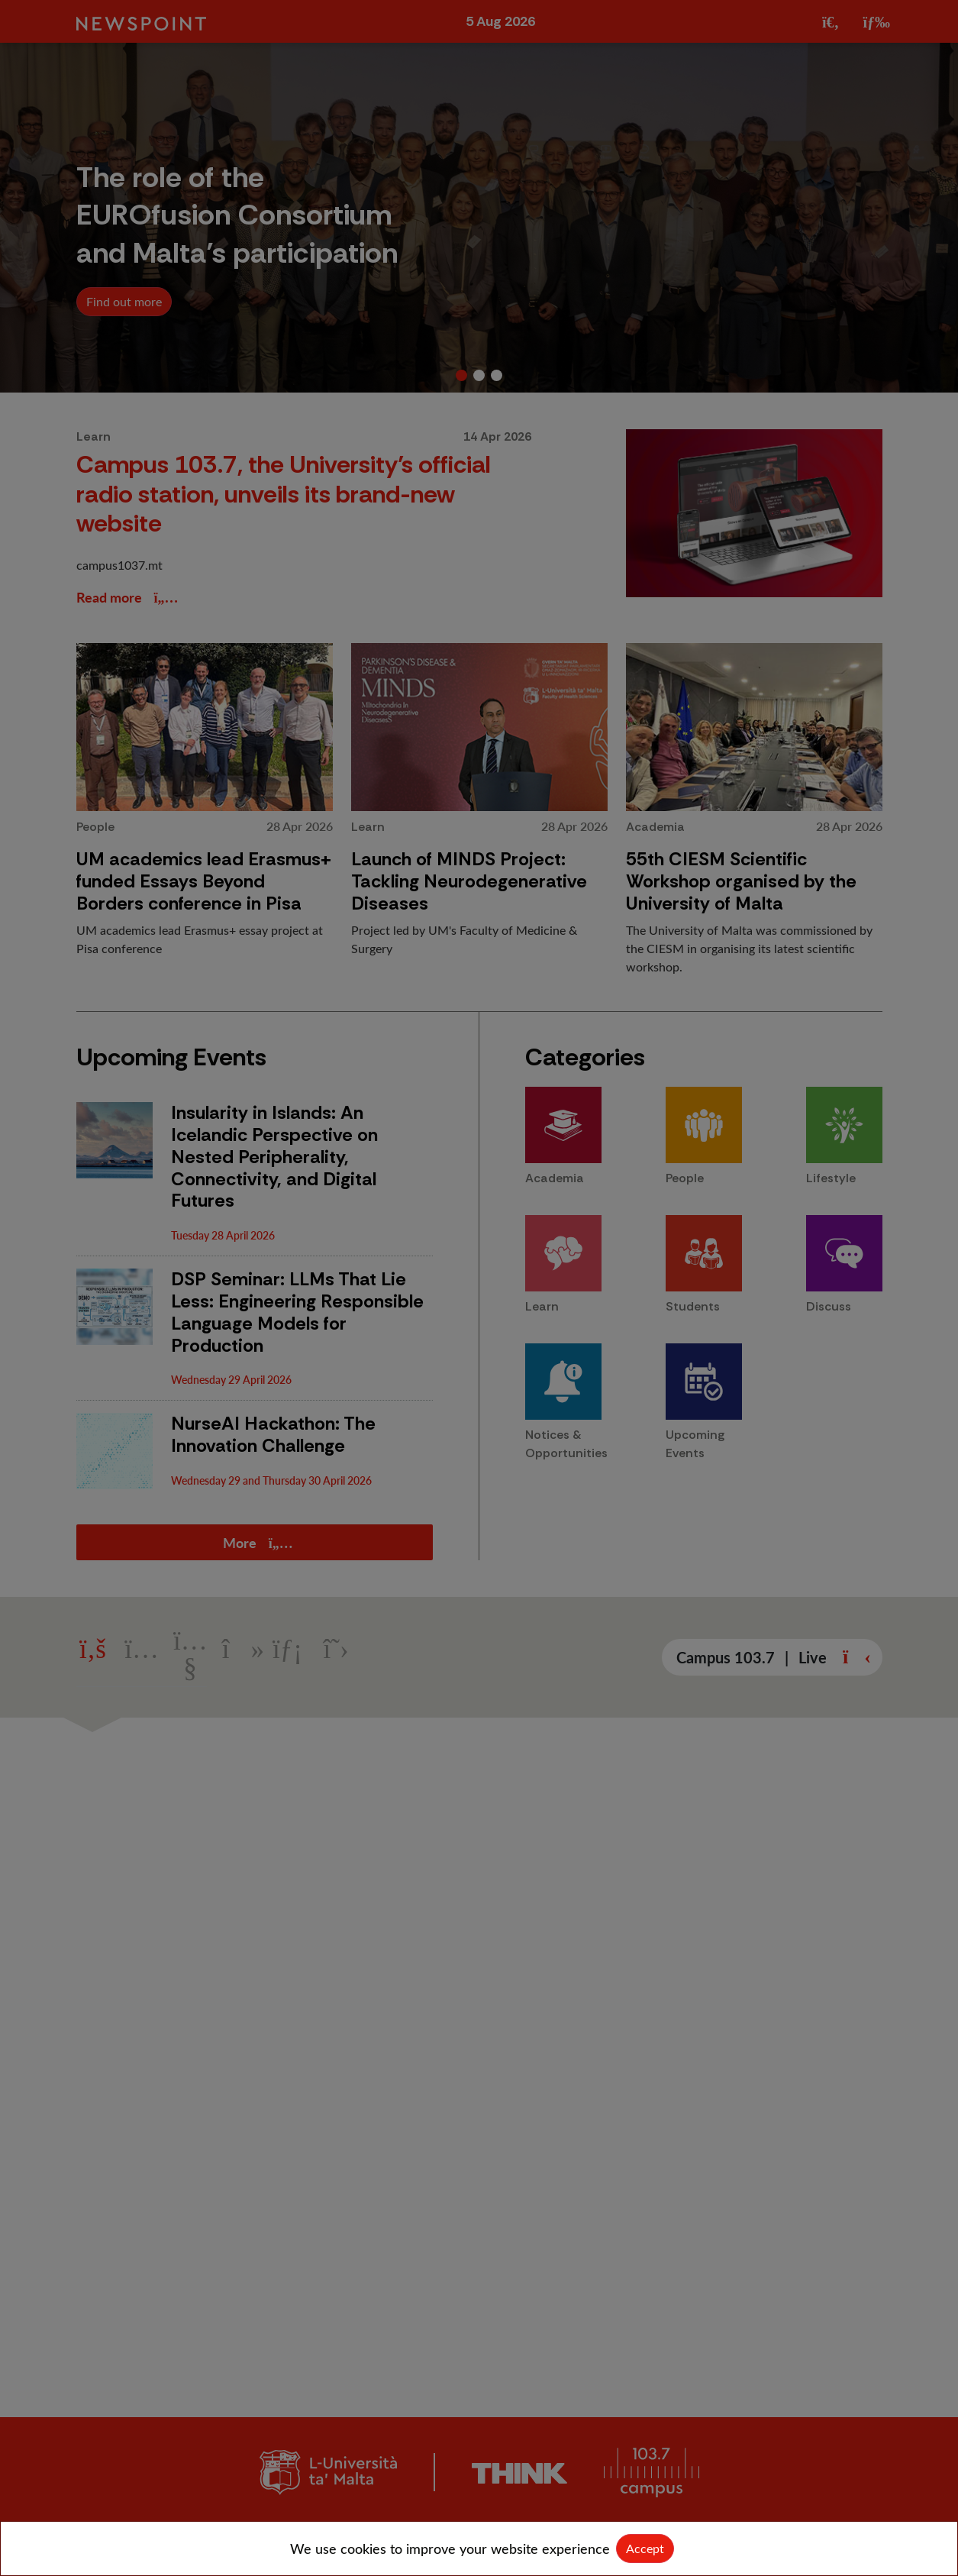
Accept (645, 2548)
